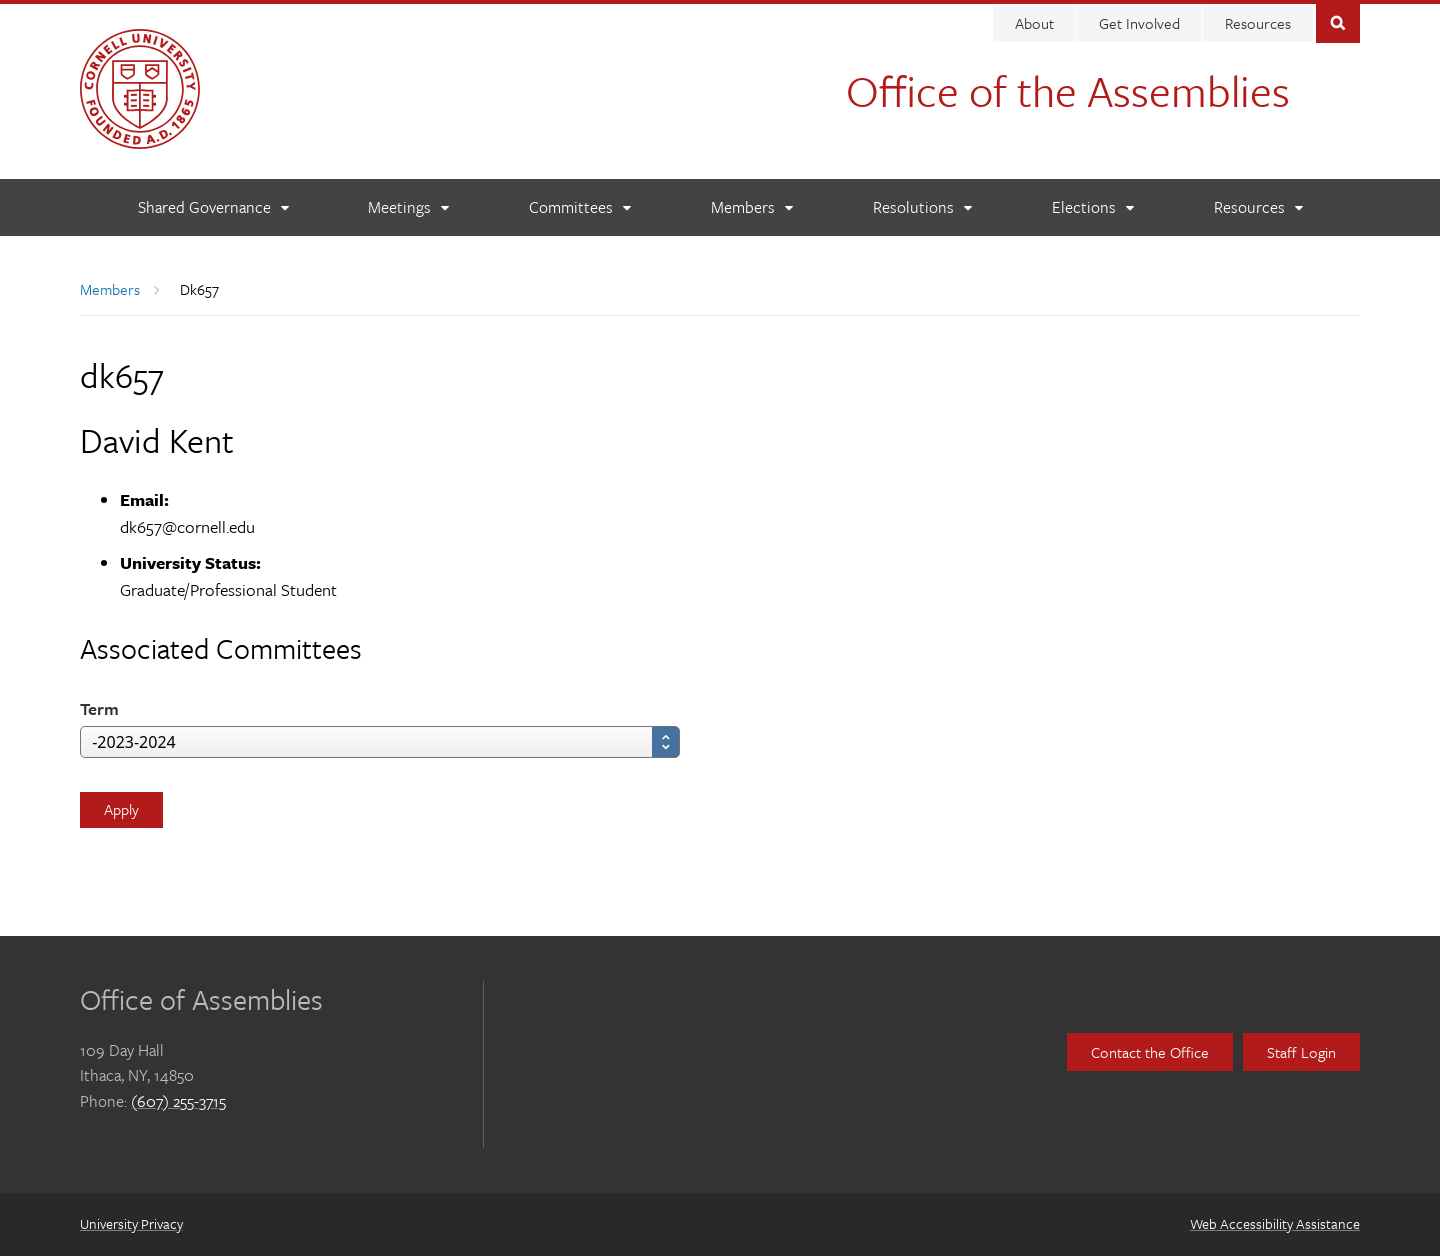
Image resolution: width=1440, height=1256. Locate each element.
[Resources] (1258, 207)
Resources (1258, 23)
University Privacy (131, 1223)
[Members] (751, 207)
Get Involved (1139, 23)
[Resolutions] (922, 207)
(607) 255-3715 (178, 1101)
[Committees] (579, 207)
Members (110, 289)
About (1034, 23)
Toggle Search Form (1338, 21)
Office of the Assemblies (1068, 90)
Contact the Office (1150, 1052)
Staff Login (1301, 1052)
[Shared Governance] (213, 207)
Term (99, 708)
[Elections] (1092, 207)
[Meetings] (408, 207)
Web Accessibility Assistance (1275, 1223)
